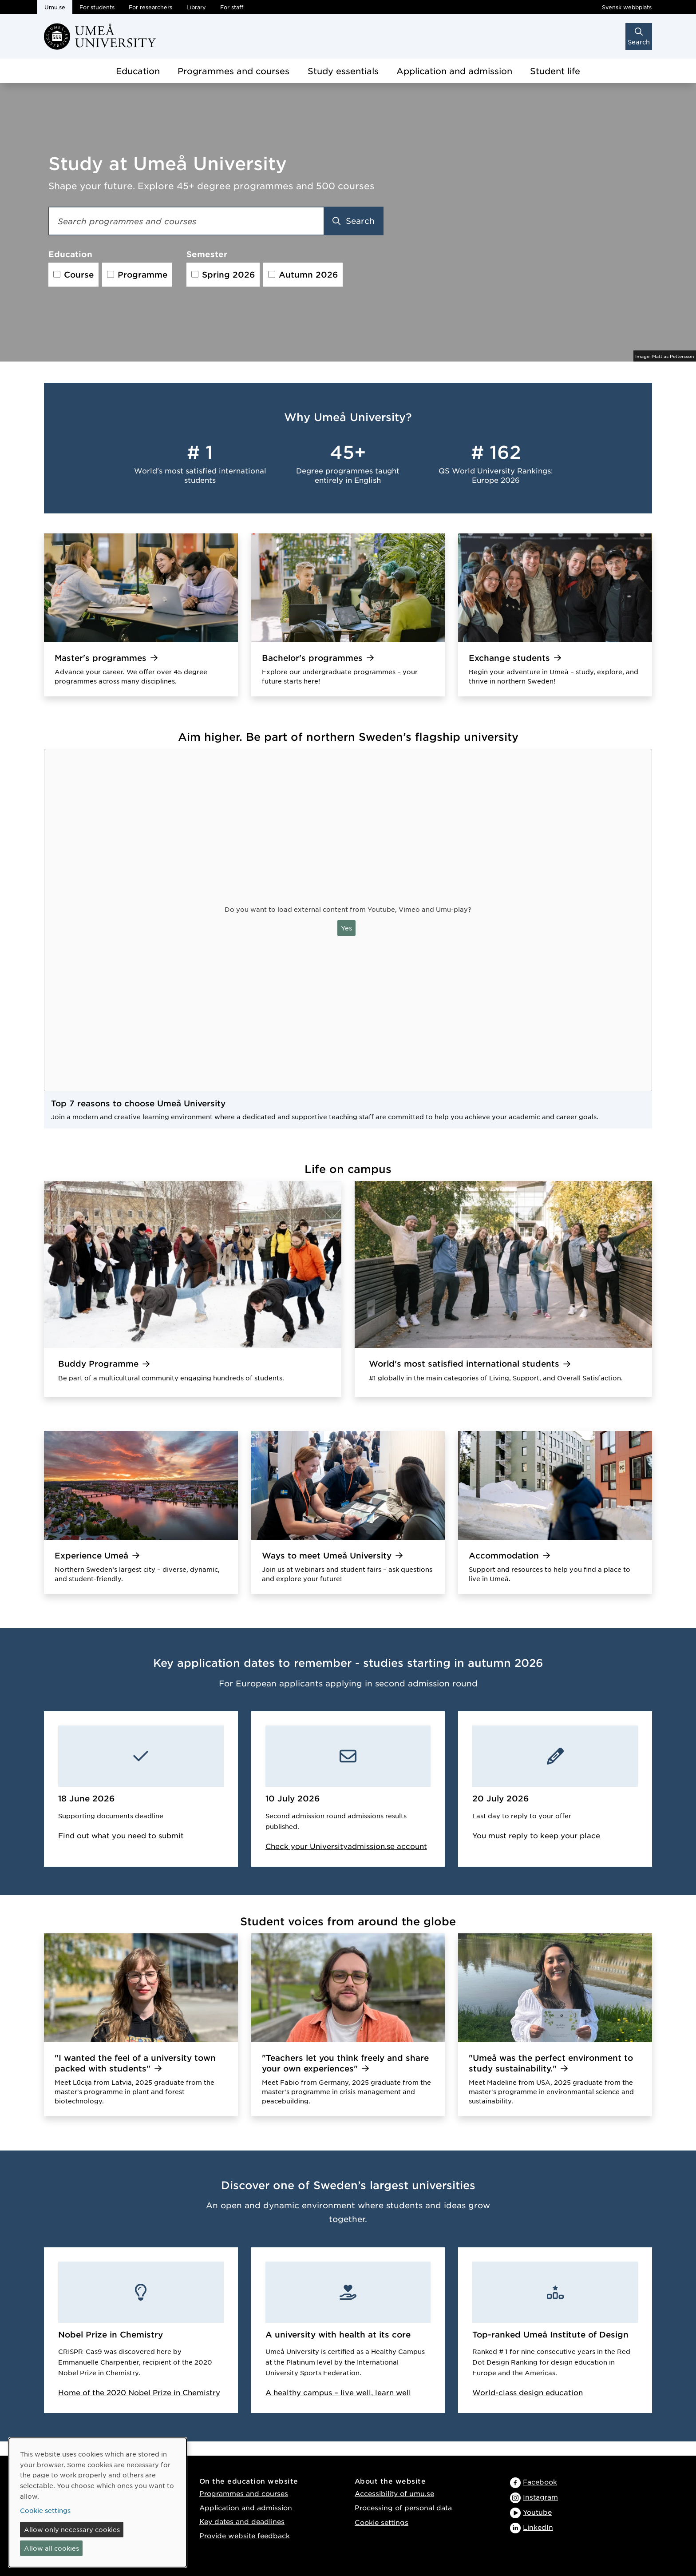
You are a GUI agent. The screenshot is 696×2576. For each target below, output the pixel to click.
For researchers (150, 7)
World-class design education (527, 2392)
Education (138, 71)
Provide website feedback (244, 2535)
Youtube (537, 2512)
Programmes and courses (233, 71)
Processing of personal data (403, 2507)
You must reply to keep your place (536, 1835)
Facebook (540, 2481)
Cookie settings (381, 2522)
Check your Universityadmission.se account (346, 1845)
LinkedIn (538, 2527)
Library (196, 7)
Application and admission (454, 71)
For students (97, 7)
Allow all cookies (51, 2548)
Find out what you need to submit (121, 1835)
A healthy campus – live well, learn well (338, 2392)
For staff (231, 7)
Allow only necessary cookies (72, 2529)
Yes (346, 928)
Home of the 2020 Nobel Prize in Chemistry (139, 2392)
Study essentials (343, 71)
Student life (555, 71)
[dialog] (97, 2502)
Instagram (540, 2497)
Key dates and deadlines (242, 2521)
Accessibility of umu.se (394, 2493)
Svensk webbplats (627, 7)
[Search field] (186, 221)
